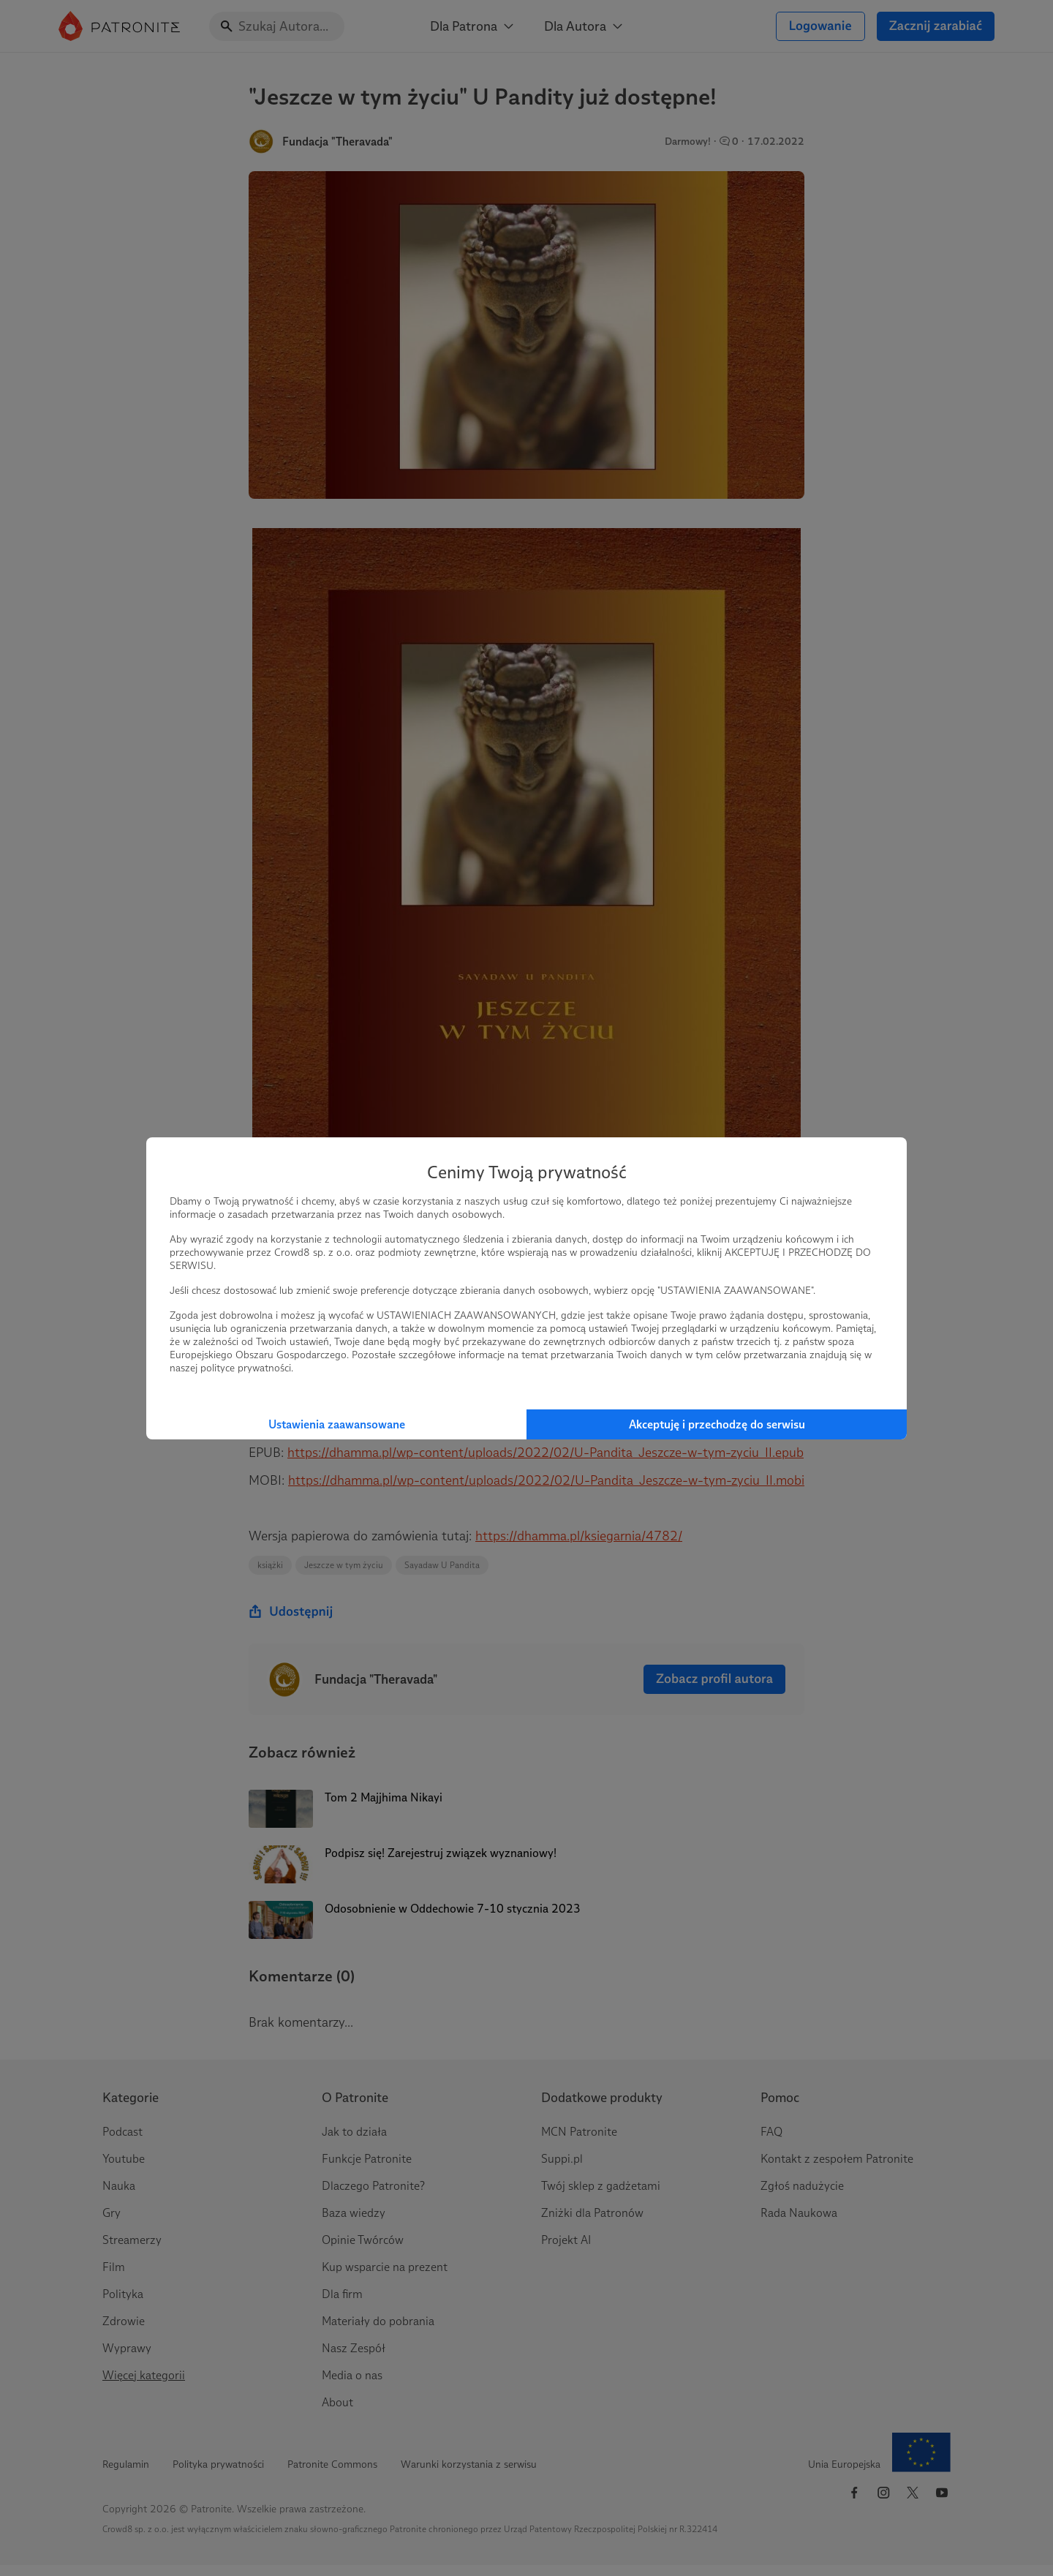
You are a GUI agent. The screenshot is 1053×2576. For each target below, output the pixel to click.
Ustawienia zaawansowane (336, 1424)
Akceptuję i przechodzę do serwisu (717, 1424)
